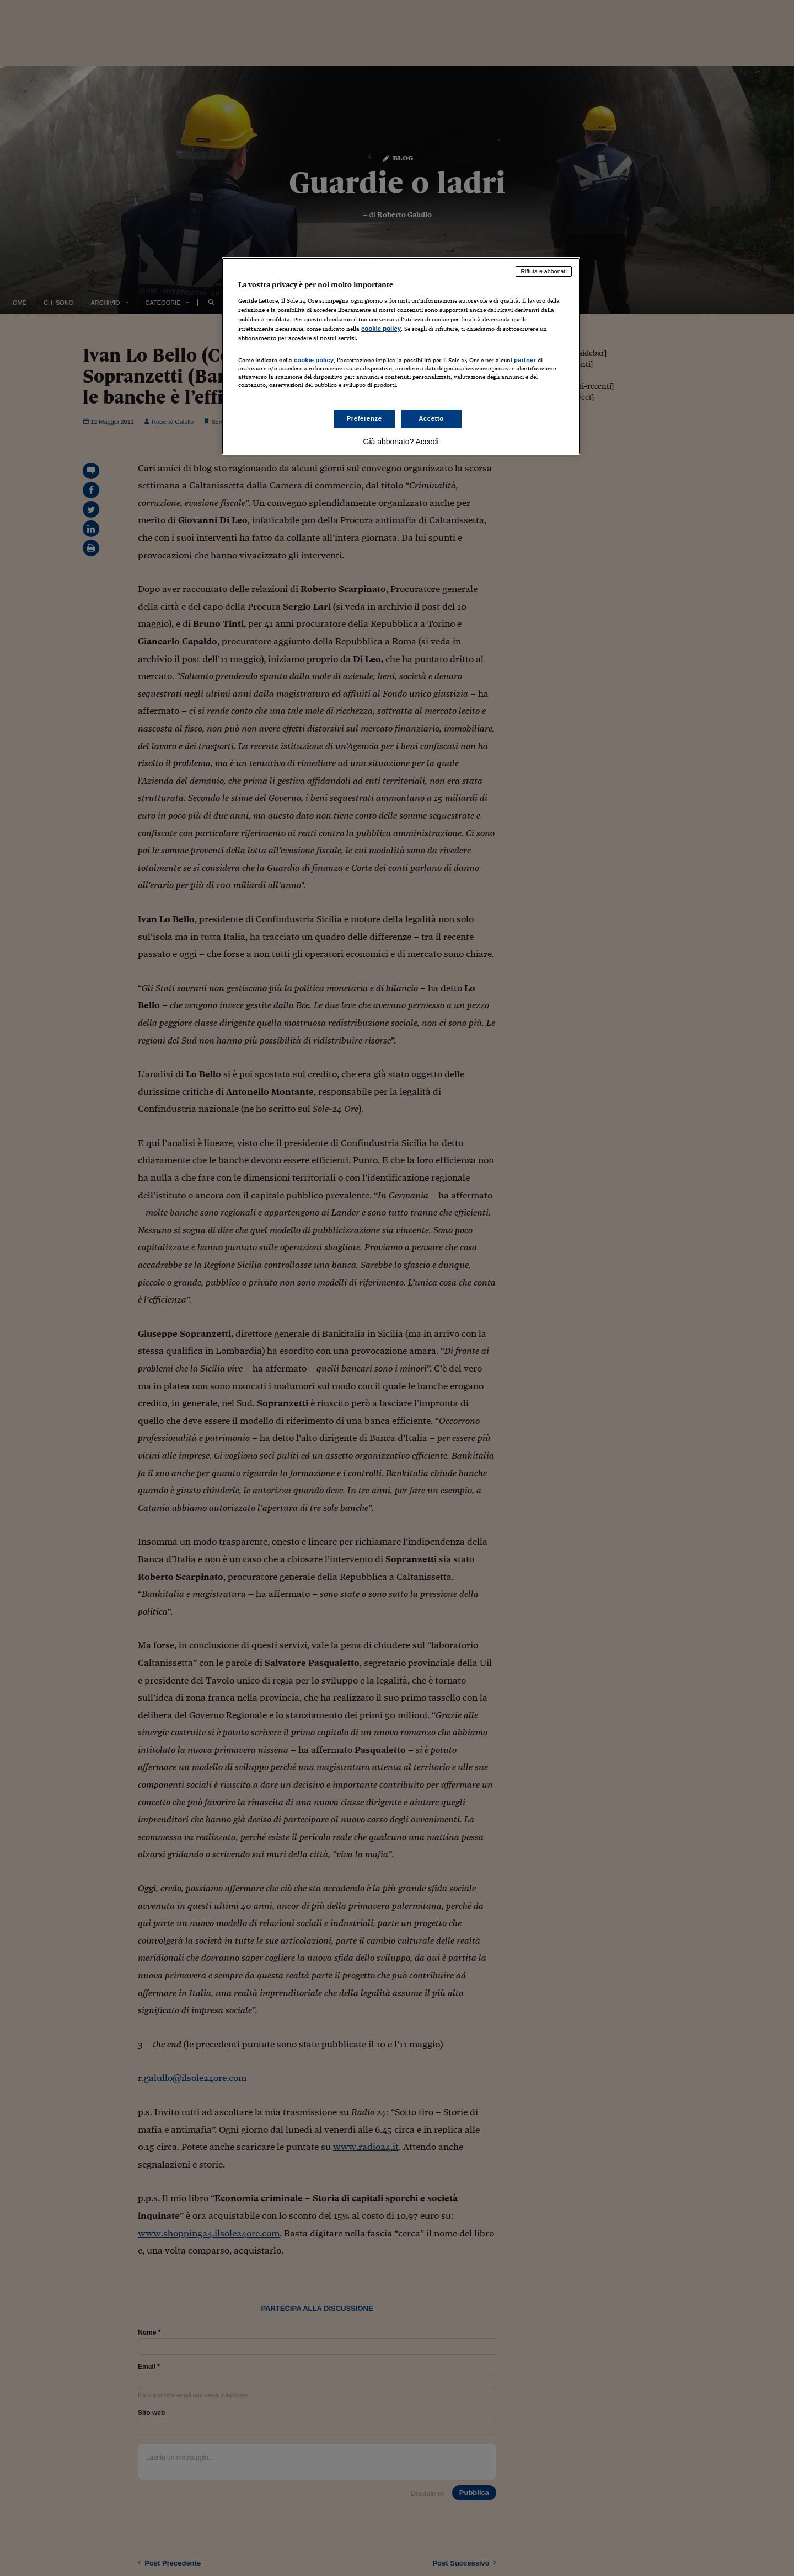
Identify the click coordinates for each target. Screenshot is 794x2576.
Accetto (431, 418)
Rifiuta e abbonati (544, 271)
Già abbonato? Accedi (401, 441)
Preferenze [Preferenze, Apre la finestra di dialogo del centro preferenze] (364, 418)
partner (525, 360)
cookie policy (381, 328)
